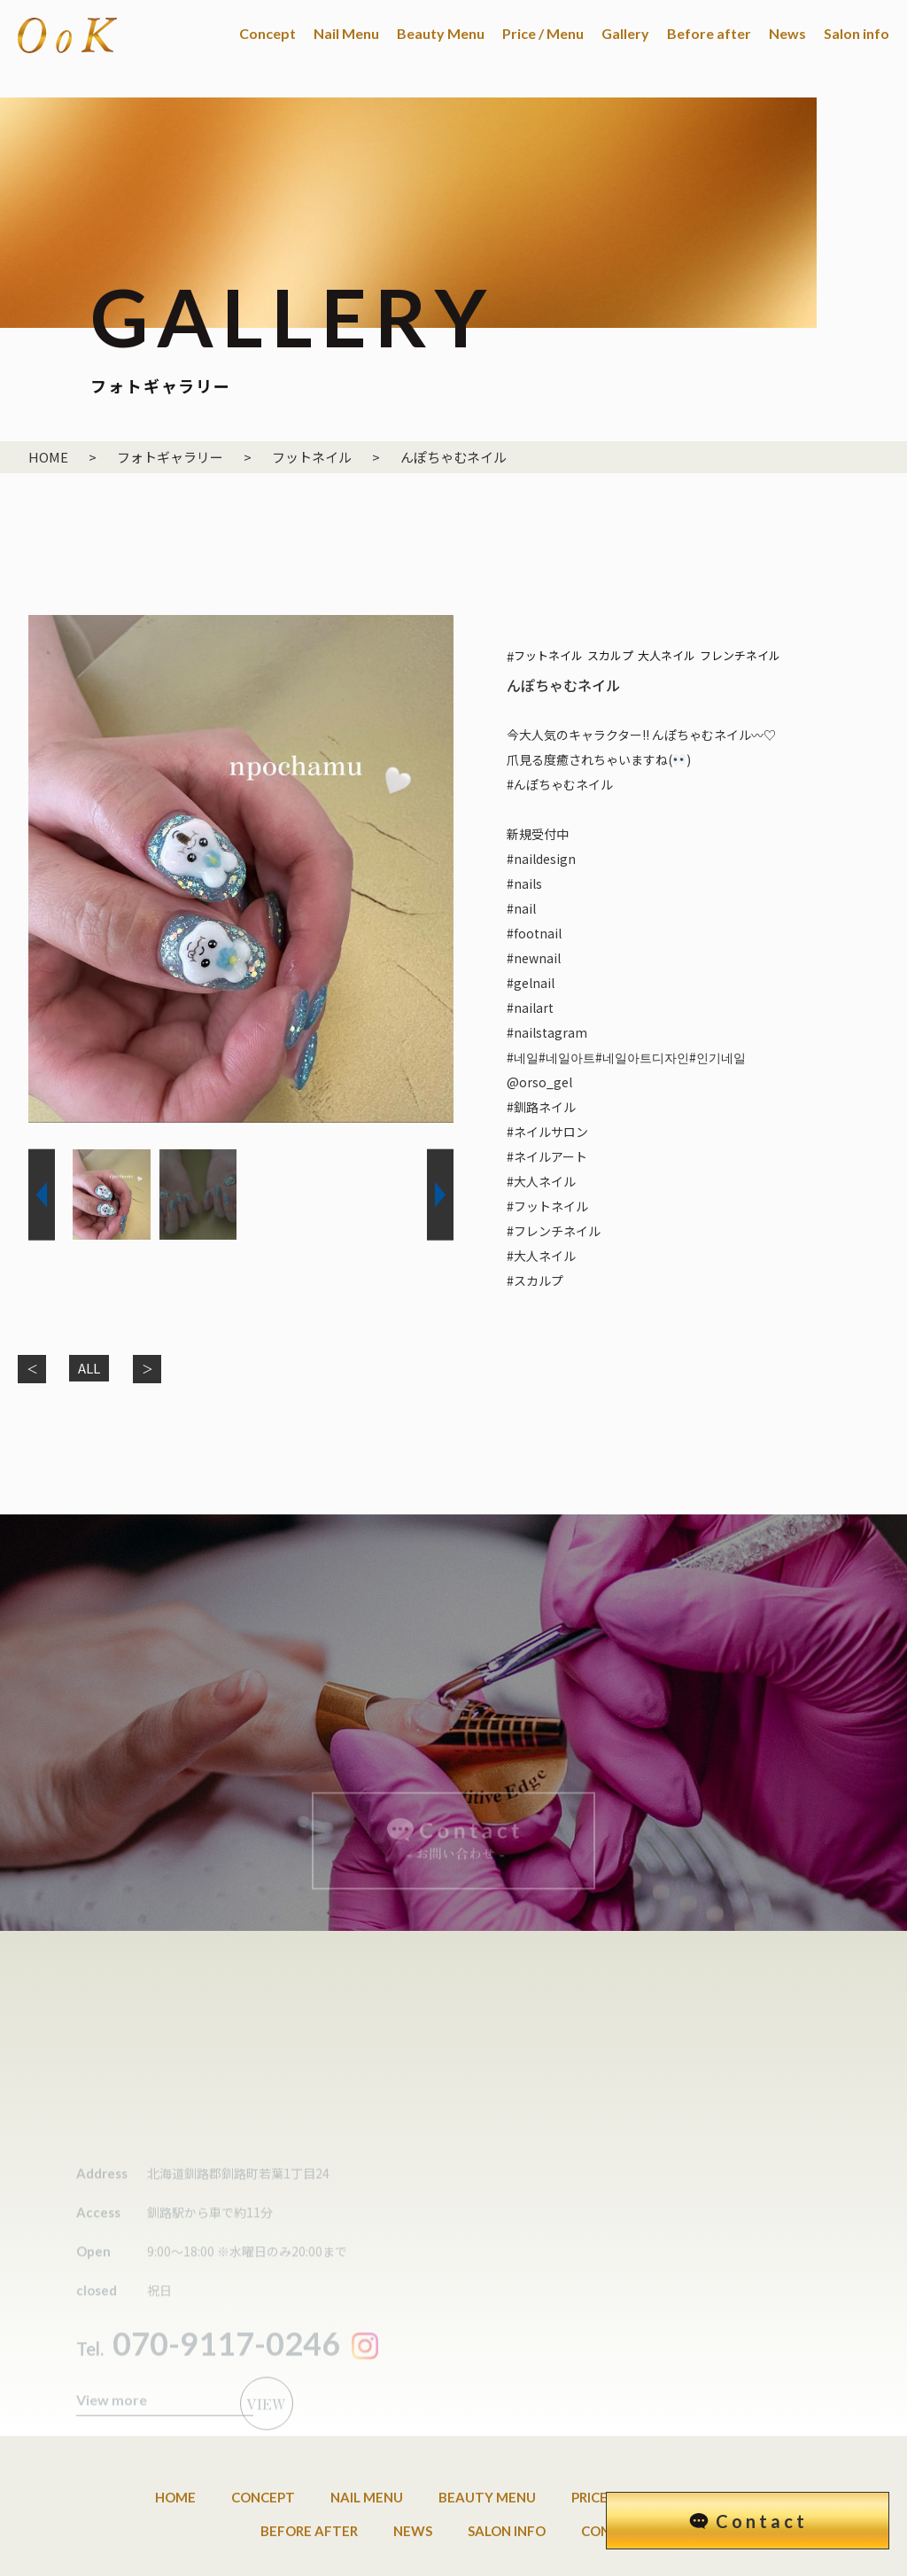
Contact (762, 2521)
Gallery (625, 33)
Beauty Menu (441, 33)
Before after (709, 33)
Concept (267, 33)
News (787, 33)
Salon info (856, 33)
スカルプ (610, 655)
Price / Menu (543, 33)
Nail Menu (346, 33)
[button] (41, 1195)
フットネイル (548, 655)
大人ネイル (666, 655)
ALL (89, 1367)
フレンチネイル (740, 655)
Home (175, 2428)
